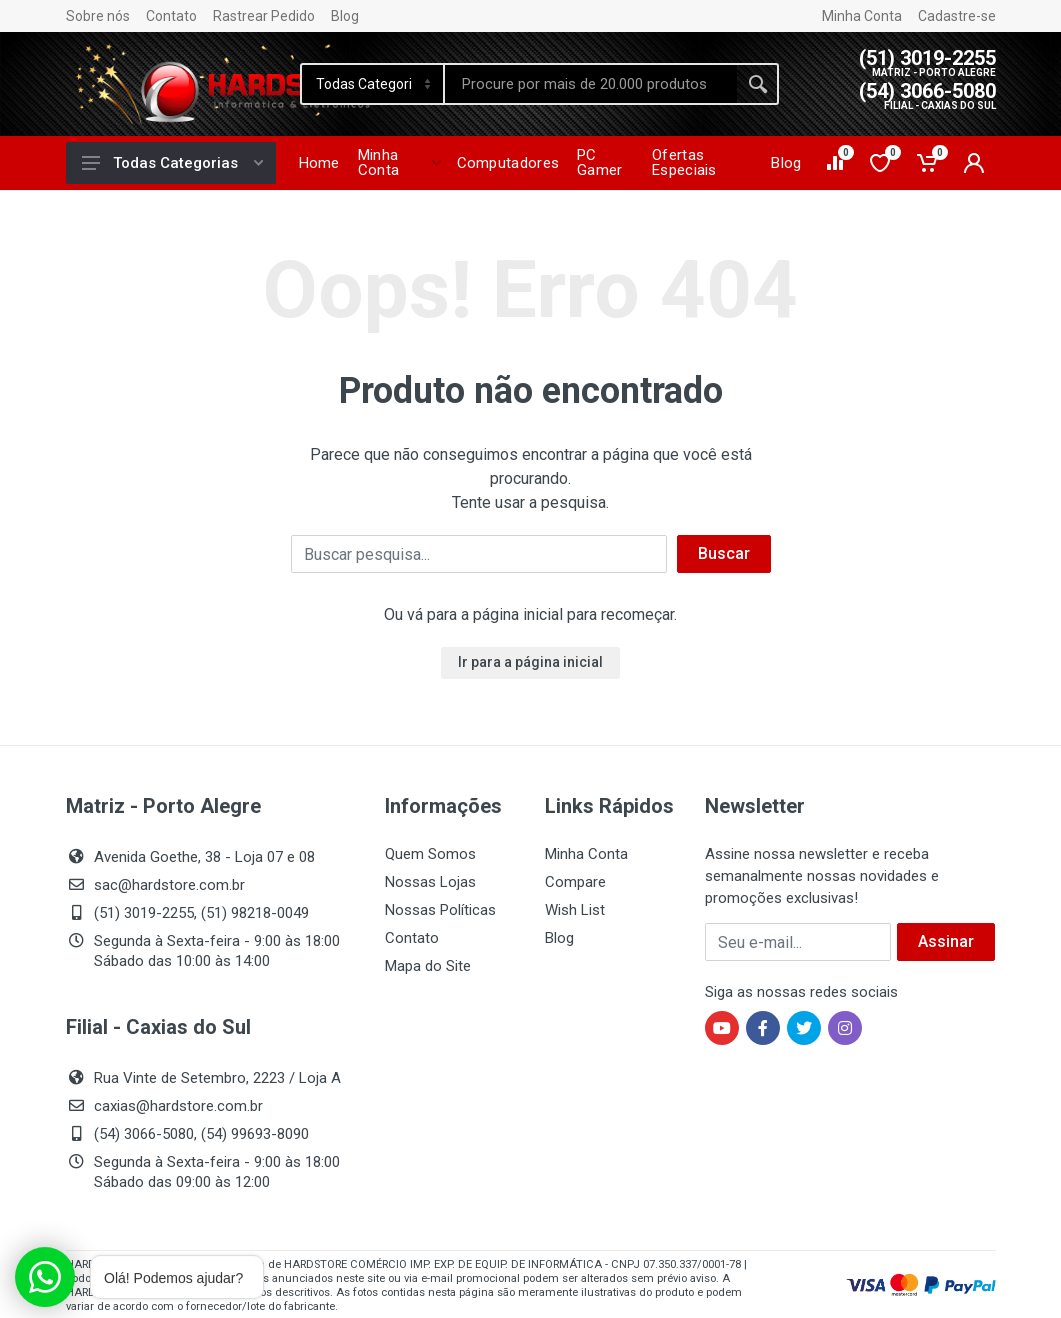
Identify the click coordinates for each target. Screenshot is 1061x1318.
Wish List (575, 910)
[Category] (374, 84)
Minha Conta (862, 16)
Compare (575, 882)
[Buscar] (479, 554)
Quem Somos (430, 854)
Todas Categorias (172, 163)
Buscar (724, 553)
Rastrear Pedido (264, 16)
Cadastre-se (957, 16)
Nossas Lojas (430, 882)
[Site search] (590, 84)
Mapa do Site (428, 966)
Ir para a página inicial (530, 662)
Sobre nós (98, 16)
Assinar (946, 941)
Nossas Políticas (440, 910)
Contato (171, 16)
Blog (345, 16)
